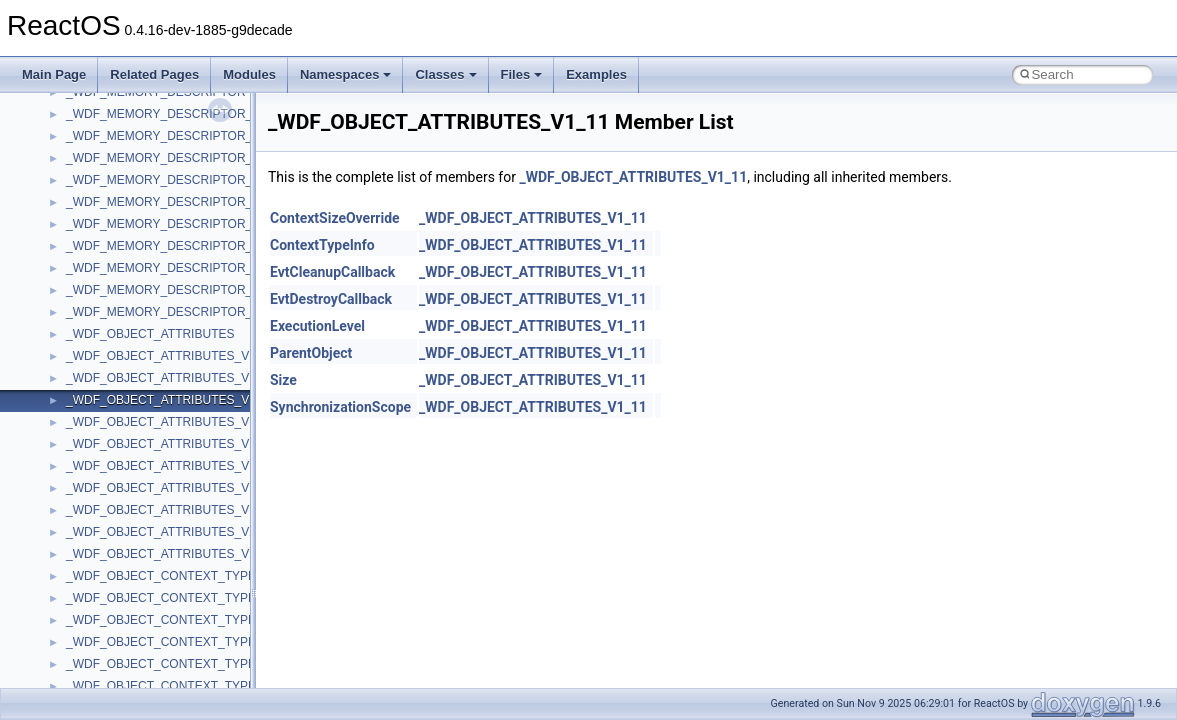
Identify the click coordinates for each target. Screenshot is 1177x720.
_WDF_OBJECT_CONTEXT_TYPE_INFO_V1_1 (196, 620)
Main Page (54, 74)
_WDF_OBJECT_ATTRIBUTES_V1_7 (167, 488)
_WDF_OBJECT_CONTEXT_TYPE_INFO (178, 576)
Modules (249, 74)
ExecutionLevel (317, 326)
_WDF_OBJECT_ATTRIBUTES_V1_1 (167, 378)
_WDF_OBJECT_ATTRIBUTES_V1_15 (171, 444)
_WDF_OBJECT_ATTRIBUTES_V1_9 (167, 510)
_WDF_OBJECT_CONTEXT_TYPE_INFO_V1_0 (196, 598)
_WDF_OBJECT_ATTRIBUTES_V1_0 (167, 356)
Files (522, 74)
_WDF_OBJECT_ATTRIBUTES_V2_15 (171, 554)
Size (283, 380)
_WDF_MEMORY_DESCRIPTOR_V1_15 (176, 202)
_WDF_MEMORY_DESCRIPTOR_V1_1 (173, 136)
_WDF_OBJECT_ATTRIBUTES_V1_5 (167, 466)
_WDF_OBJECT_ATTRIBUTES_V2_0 (167, 532)
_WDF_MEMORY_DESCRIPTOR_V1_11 (176, 158)
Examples (596, 74)
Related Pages (154, 74)
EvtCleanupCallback (332, 272)
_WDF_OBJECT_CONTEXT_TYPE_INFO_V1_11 (199, 642)
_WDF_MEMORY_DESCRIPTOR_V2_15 (176, 312)
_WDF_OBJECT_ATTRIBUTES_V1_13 (171, 422)
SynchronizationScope (340, 407)
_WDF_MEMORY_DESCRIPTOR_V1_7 (173, 246)
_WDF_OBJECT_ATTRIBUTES (150, 334)
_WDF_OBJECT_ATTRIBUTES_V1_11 (171, 400)
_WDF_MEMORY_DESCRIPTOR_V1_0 (173, 114)
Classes (445, 74)
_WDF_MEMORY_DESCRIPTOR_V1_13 (176, 180)
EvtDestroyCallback (331, 299)
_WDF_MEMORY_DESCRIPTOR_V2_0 (173, 290)
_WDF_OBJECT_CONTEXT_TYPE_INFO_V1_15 (199, 686)
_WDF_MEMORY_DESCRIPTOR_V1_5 (173, 224)
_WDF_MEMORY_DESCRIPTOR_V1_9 (173, 268)
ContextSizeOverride (335, 218)
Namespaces (346, 74)
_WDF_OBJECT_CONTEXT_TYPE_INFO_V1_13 (199, 664)
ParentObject (311, 353)
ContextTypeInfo (322, 245)
